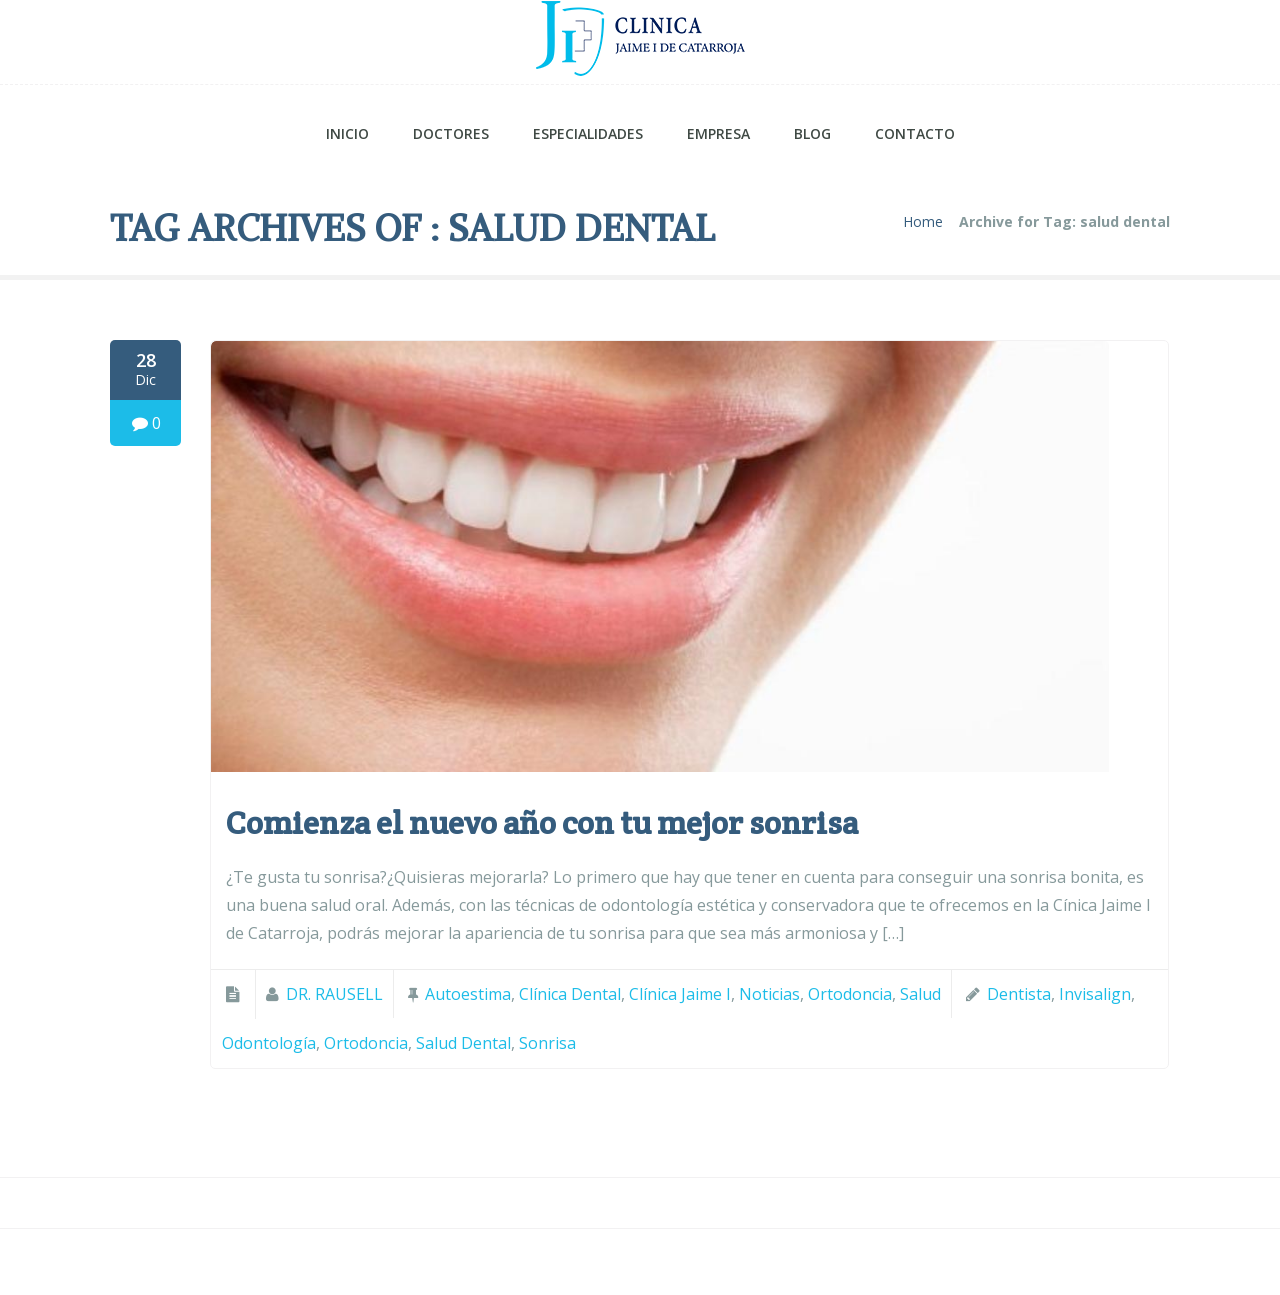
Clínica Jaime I (680, 994)
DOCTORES (451, 133)
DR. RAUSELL (334, 994)
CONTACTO (915, 133)
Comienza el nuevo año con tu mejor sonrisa (542, 822)
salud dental (463, 1043)
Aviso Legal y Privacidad (910, 1262)
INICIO (347, 133)
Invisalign (1095, 994)
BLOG (812, 133)
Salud (920, 994)
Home (923, 222)
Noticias (769, 994)
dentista (1019, 994)
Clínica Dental (570, 994)
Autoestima (468, 994)
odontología (269, 1043)
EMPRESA (718, 133)
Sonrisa (547, 1043)
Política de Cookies (1088, 1262)
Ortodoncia (850, 994)
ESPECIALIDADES (588, 133)
